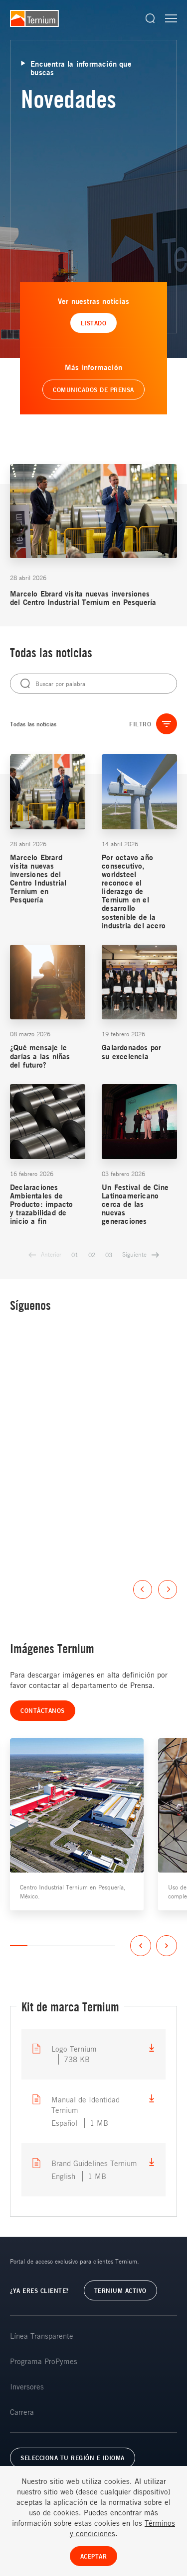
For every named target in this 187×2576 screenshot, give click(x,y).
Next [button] (167, 1589)
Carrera (22, 2411)
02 (91, 1255)
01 (74, 1255)
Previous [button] (142, 1589)
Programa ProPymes (43, 2361)
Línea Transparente (41, 2335)
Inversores (27, 2386)
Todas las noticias (33, 724)
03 (108, 1255)
